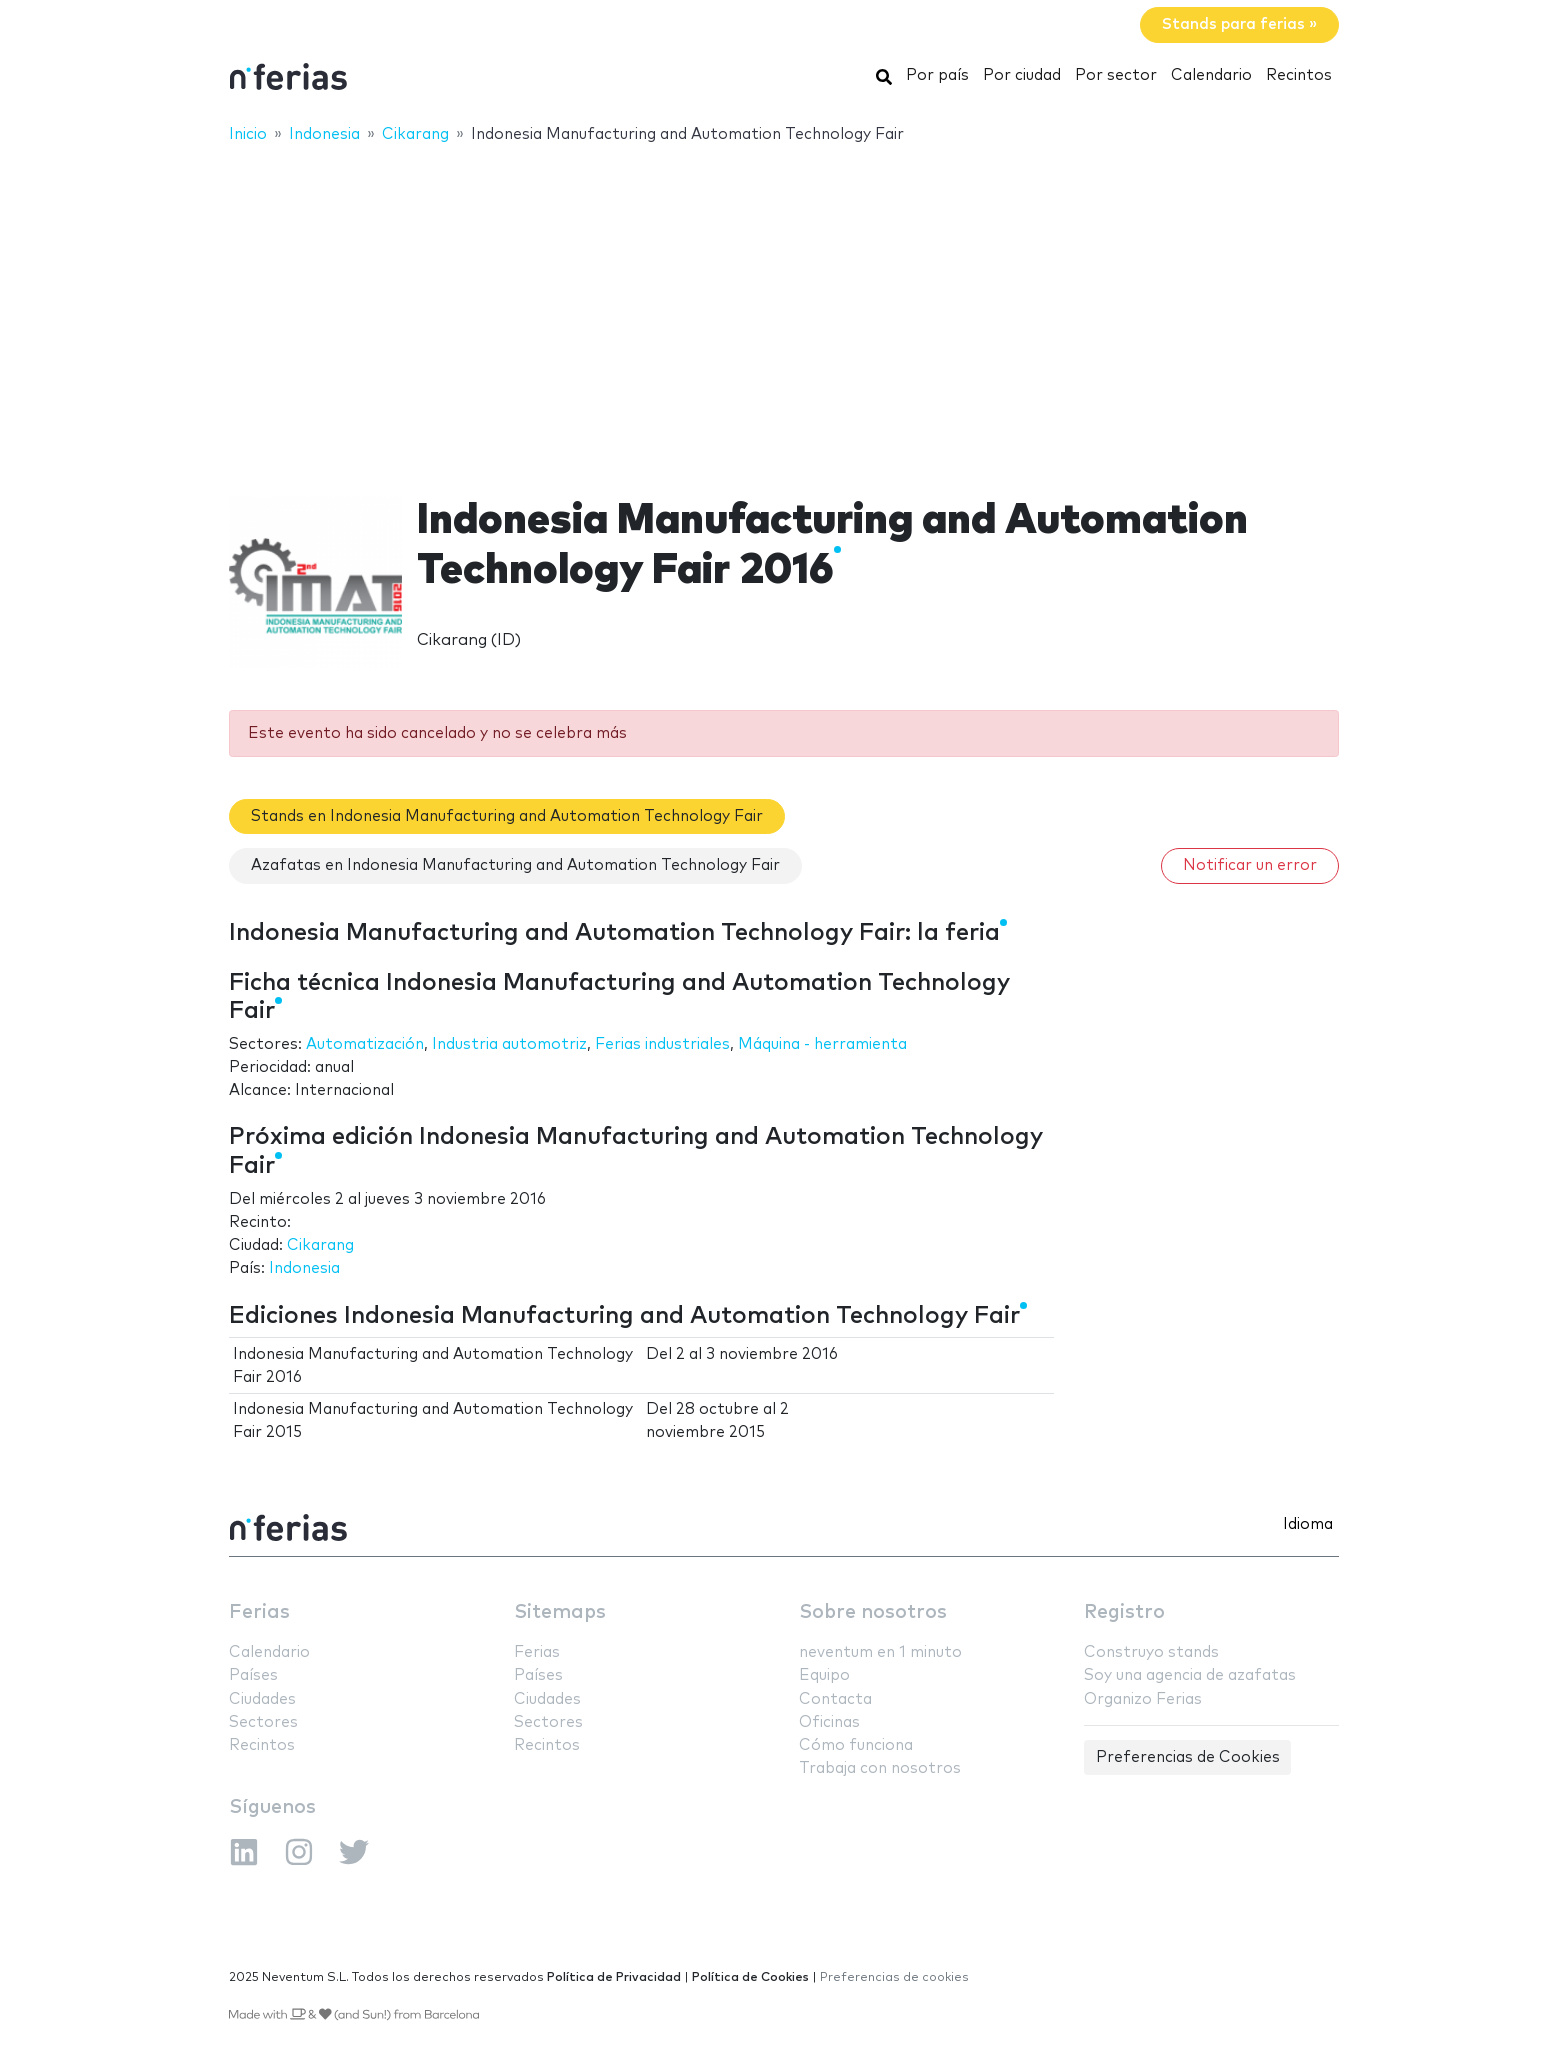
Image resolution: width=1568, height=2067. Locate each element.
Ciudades (262, 1699)
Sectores (263, 1722)
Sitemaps (560, 1612)
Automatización (365, 1044)
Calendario (1211, 75)
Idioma (1308, 1524)
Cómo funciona (856, 1745)
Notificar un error (1250, 865)
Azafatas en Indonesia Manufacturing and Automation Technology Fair (515, 865)
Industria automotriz (509, 1044)
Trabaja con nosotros (880, 1768)
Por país (937, 75)
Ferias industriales (662, 1044)
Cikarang (320, 1245)
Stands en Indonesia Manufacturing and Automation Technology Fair (507, 816)
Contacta (835, 1699)
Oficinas (829, 1722)
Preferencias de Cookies (1188, 1757)
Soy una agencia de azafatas (1190, 1675)
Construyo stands (1151, 1652)
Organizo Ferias (1143, 1699)
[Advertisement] (784, 307)
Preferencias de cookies (894, 1977)
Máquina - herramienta (822, 1044)
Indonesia (304, 1268)
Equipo (824, 1675)
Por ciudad (1022, 75)
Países (253, 1675)
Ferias (259, 1612)
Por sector (1116, 75)
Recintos (1299, 75)
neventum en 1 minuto (880, 1652)
